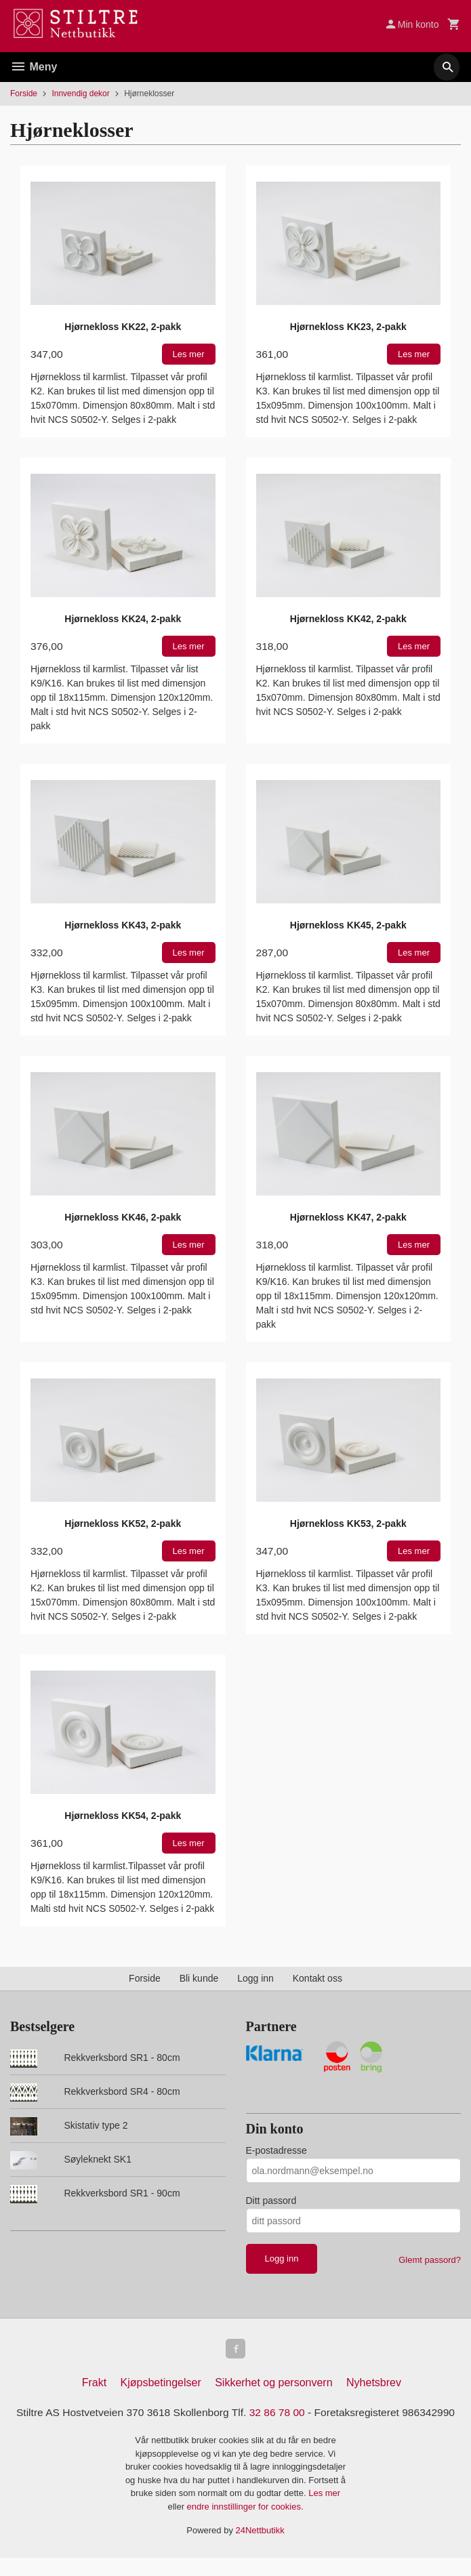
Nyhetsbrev (373, 2384)
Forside (23, 93)
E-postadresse (276, 2150)
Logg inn (255, 1978)
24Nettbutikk (260, 2549)
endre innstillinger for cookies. (245, 2525)
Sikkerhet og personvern (273, 2384)
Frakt (94, 2384)
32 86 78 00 (307, 2414)
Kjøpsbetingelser (161, 2384)
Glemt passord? (429, 2260)
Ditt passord (271, 2200)
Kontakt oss (317, 1978)
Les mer (324, 2512)
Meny (33, 67)
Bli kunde (199, 1978)
